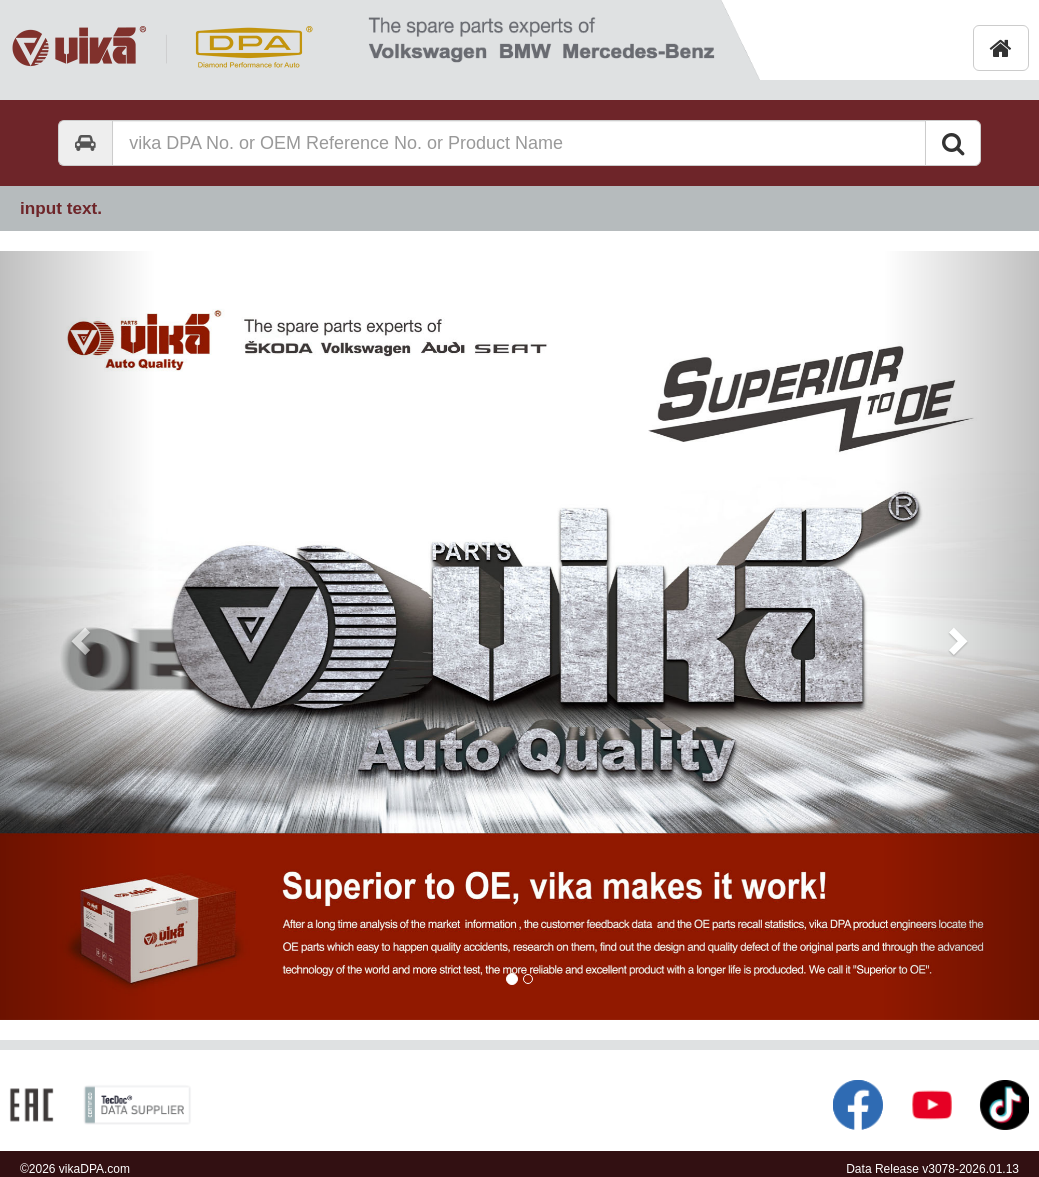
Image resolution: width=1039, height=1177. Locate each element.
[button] (78, 636)
